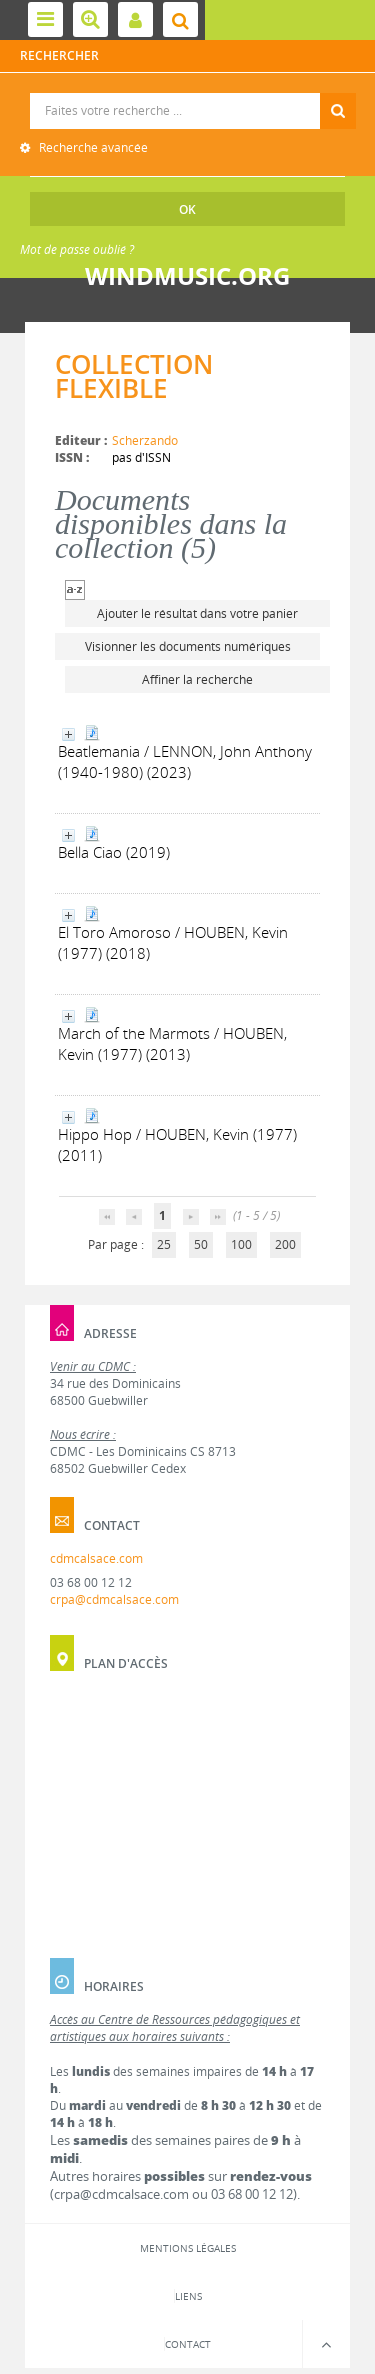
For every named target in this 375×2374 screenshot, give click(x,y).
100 (241, 1244)
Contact (188, 2344)
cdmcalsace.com (96, 1558)
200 (285, 1244)
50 (201, 1244)
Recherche (188, 93)
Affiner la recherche (197, 679)
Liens (188, 2296)
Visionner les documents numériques (188, 646)
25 (164, 1244)
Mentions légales (188, 2248)
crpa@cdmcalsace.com (114, 1599)
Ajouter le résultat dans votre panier (197, 613)
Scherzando (145, 440)
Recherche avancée (92, 147)
